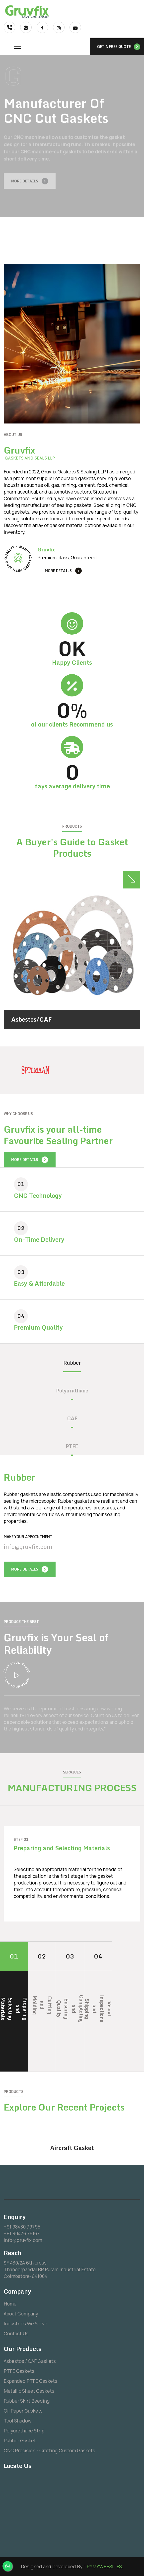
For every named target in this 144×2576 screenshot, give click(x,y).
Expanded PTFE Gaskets (30, 2381)
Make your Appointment (28, 1536)
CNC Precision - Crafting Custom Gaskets (49, 2450)
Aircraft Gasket (72, 2148)
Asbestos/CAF (31, 1019)
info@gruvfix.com (28, 1546)
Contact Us (16, 2333)
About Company (21, 2313)
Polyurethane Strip (24, 2430)
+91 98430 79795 (22, 2227)
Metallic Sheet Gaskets (29, 2391)
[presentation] (45, 1567)
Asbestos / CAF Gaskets (30, 2361)
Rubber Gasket (20, 2440)
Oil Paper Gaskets (23, 2411)
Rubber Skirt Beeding (27, 2401)
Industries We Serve (25, 2323)
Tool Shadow (18, 2421)
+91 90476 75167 (22, 2233)
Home (10, 2304)
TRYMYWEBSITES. (103, 2566)
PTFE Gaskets (19, 2371)
